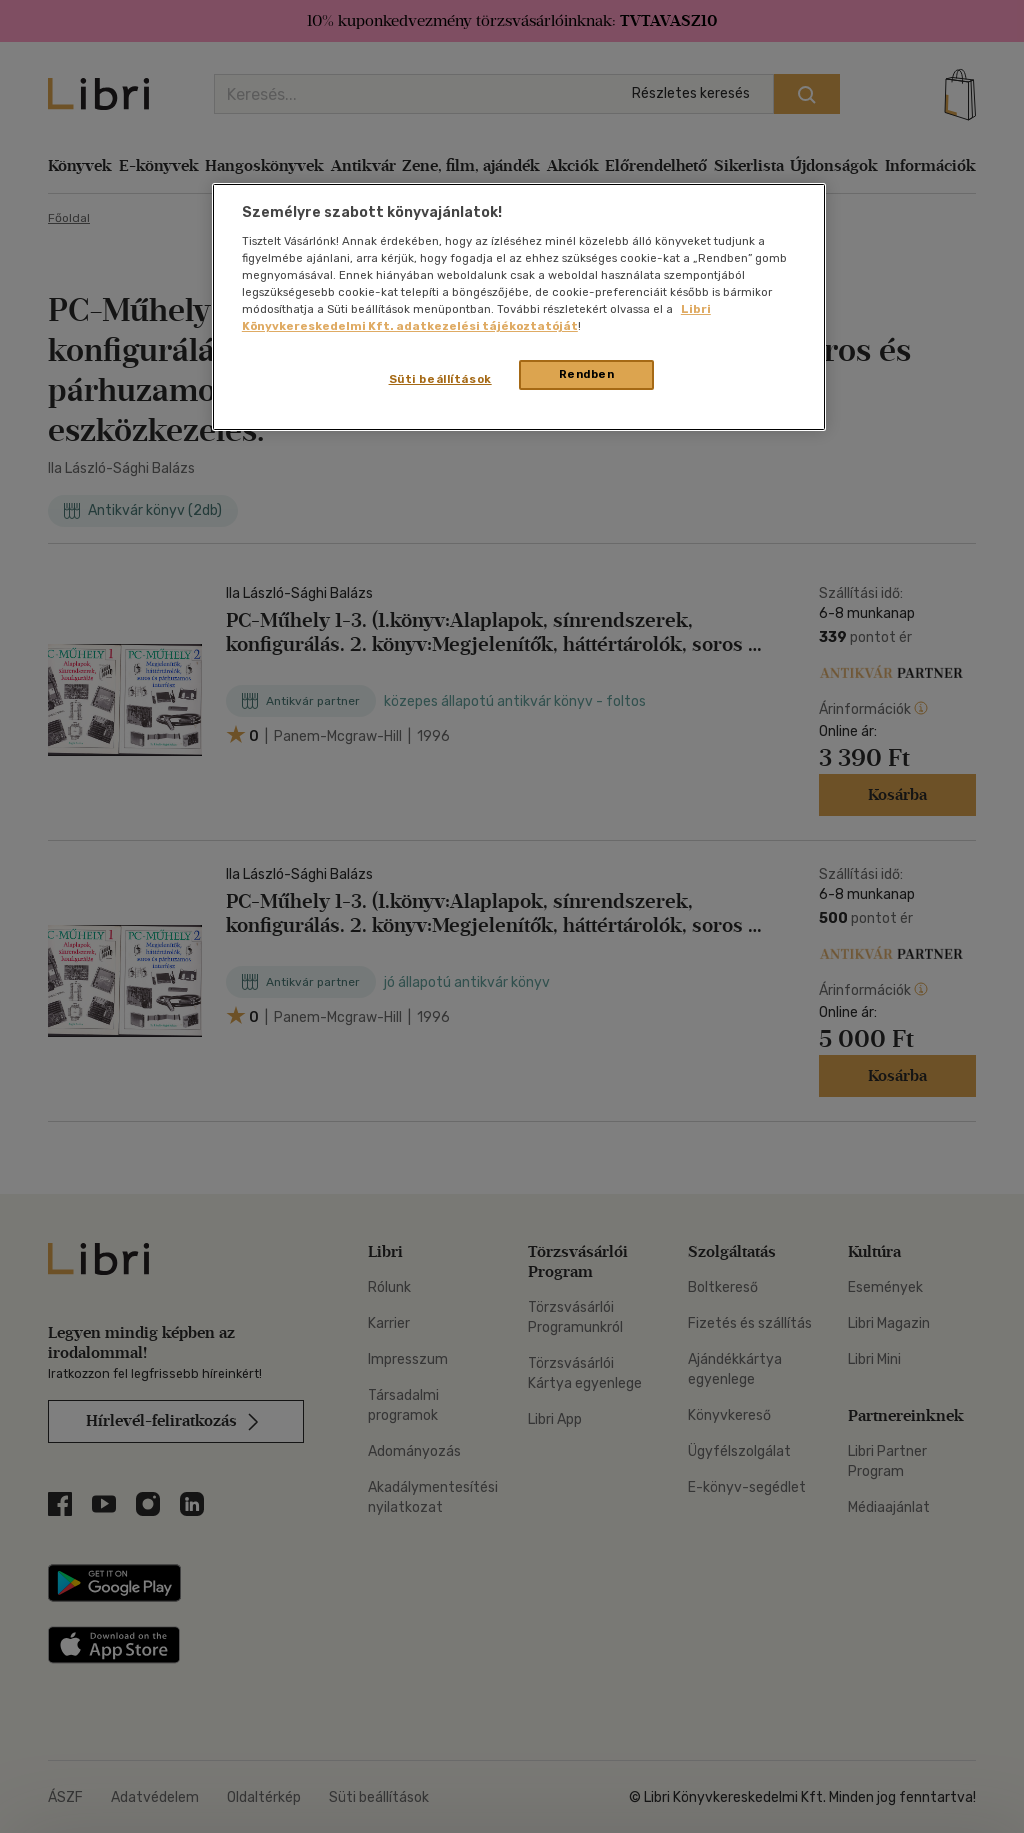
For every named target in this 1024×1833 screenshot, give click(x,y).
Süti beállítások (440, 379)
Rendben (587, 374)
